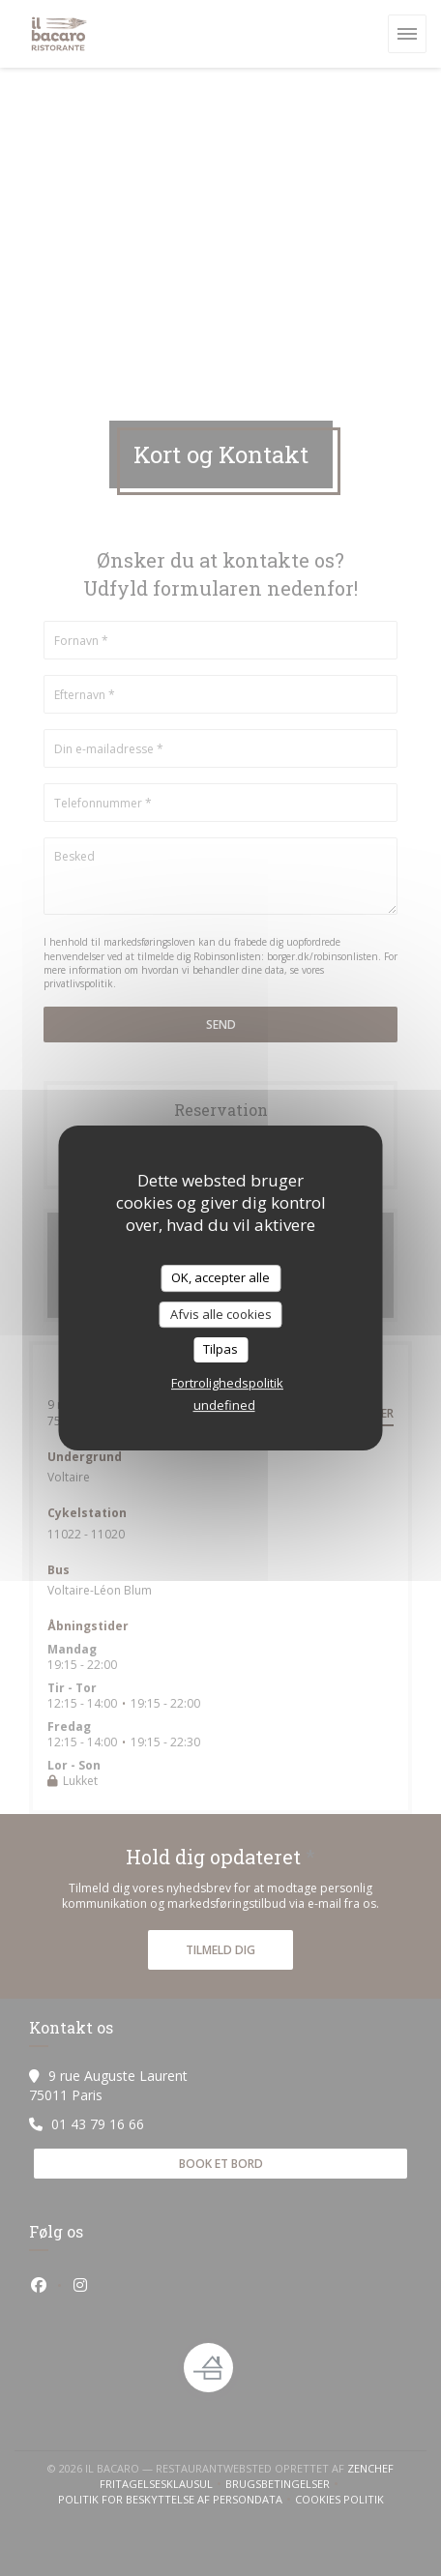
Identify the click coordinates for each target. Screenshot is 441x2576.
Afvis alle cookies (221, 1314)
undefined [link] (224, 1405)
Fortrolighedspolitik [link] (227, 1382)
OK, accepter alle (220, 1277)
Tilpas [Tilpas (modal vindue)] (220, 1349)
